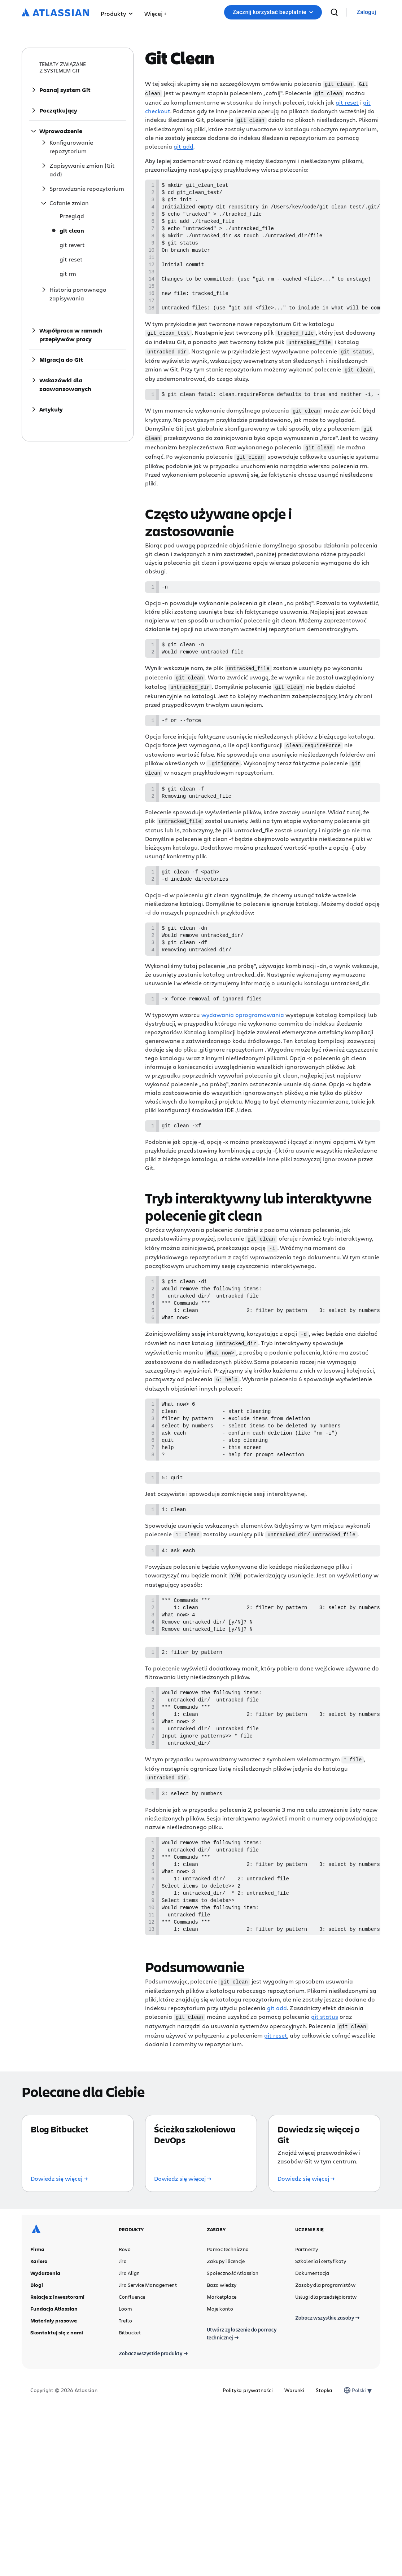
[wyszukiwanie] (334, 12)
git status (324, 2090)
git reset (347, 101)
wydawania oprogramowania (242, 1042)
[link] (366, 12)
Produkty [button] (117, 13)
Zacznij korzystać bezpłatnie (273, 12)
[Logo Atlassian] (55, 13)
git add (183, 145)
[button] (155, 12)
